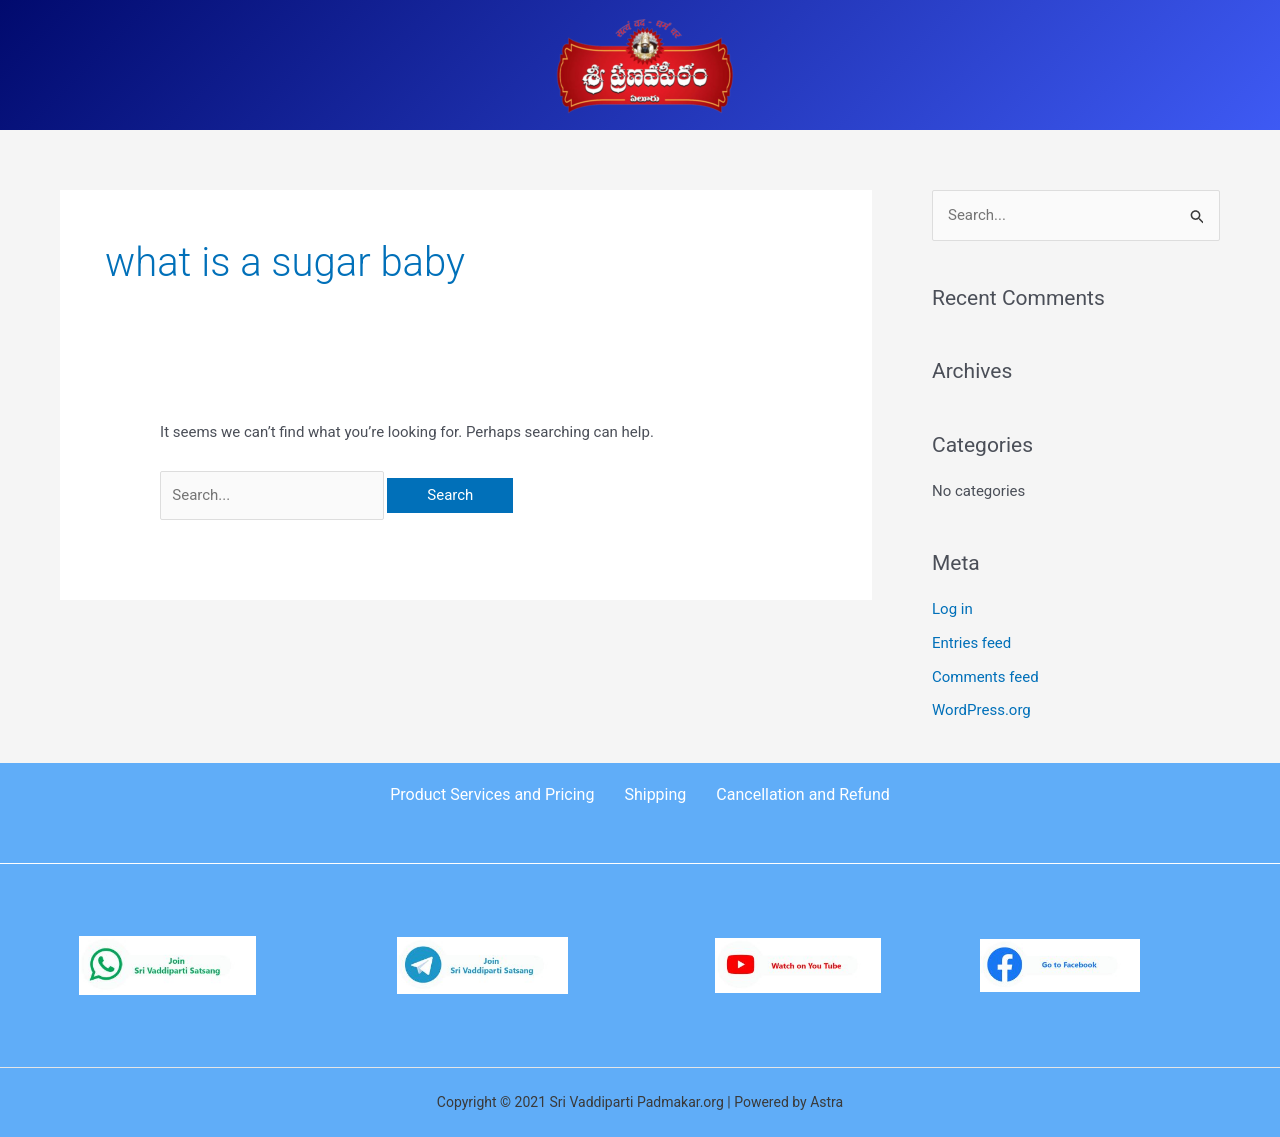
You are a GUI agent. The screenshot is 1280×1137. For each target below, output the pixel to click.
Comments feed (985, 677)
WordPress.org (981, 710)
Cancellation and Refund (802, 794)
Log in (952, 609)
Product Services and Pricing (492, 794)
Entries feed (971, 643)
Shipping (655, 794)
